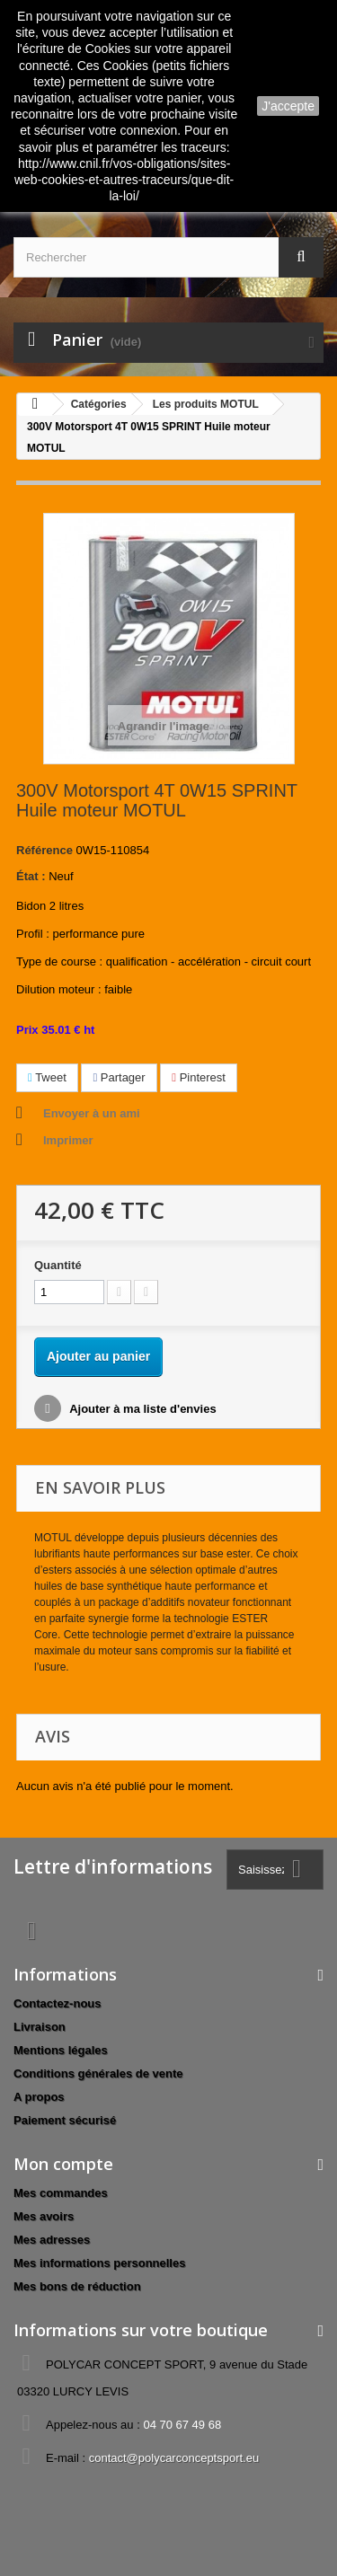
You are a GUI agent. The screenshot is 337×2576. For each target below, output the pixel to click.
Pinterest (199, 1077)
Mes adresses (51, 2239)
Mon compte (63, 2164)
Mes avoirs (43, 2216)
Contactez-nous (57, 2003)
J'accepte (288, 106)
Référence (44, 850)
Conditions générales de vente (98, 2073)
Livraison (39, 2026)
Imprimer (68, 1140)
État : (31, 876)
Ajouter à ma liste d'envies (142, 1409)
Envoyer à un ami (91, 1113)
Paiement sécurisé (64, 2120)
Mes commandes (60, 2193)
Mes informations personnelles (99, 2263)
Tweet (47, 1077)
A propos (39, 2097)
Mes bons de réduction (77, 2286)
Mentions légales (60, 2050)
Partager (119, 1077)
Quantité (58, 1265)
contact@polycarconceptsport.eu (174, 2458)
